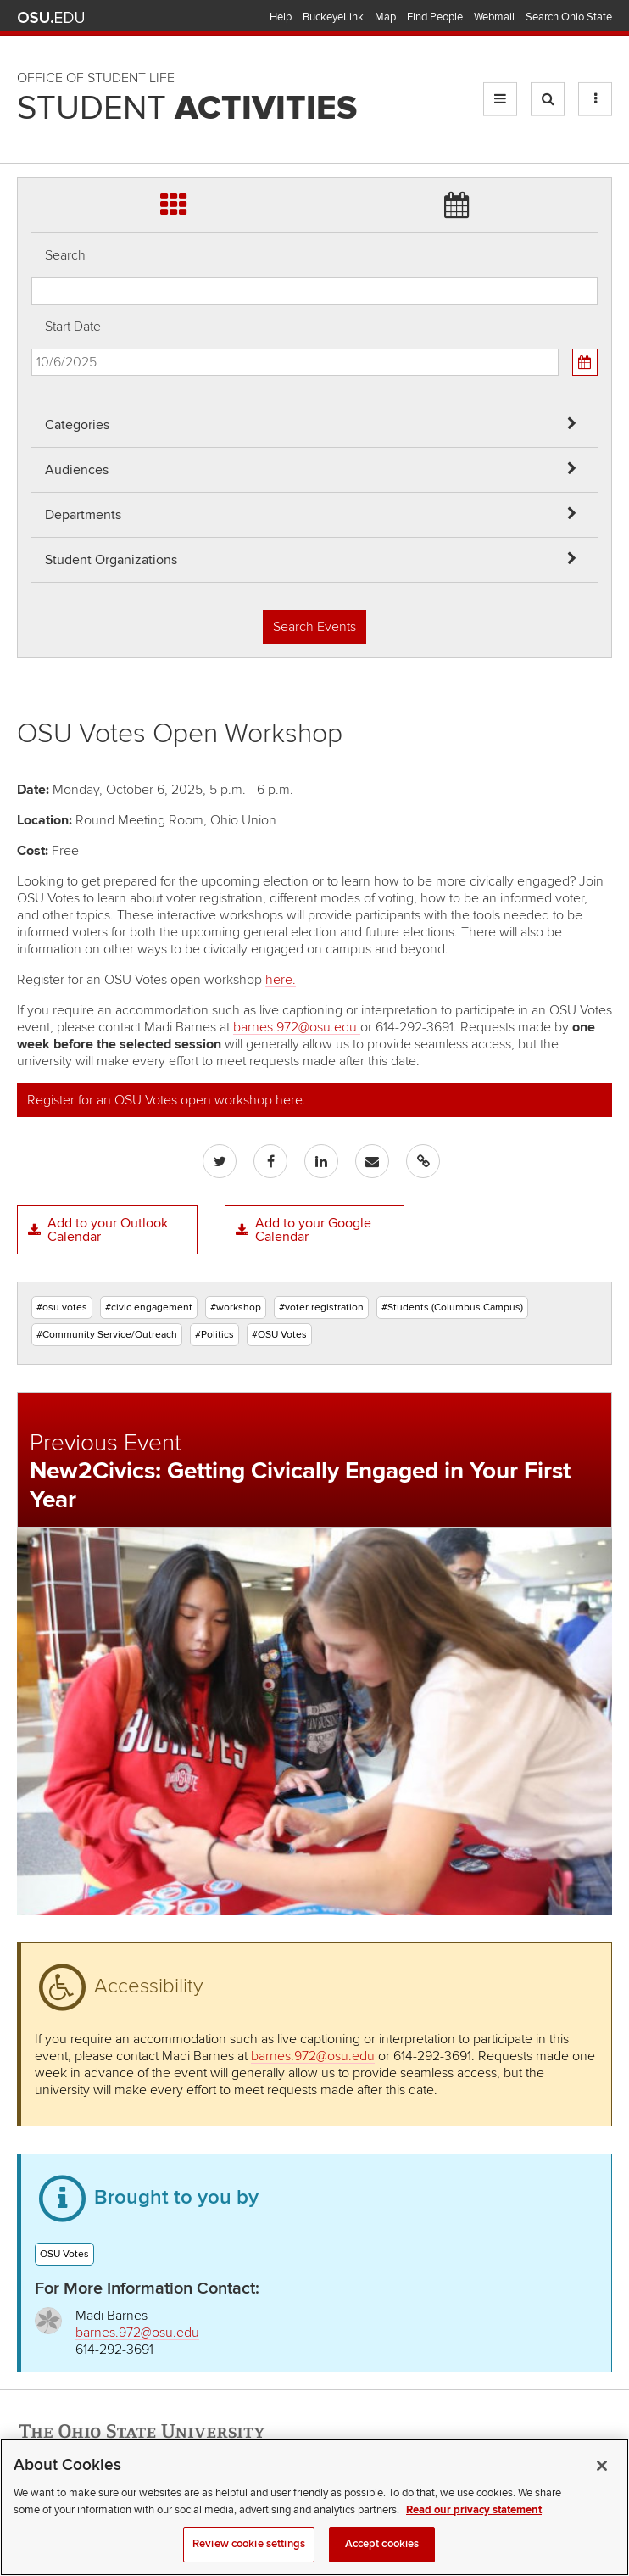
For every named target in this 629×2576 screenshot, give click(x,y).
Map (385, 17)
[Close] (602, 2482)
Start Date (73, 326)
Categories (77, 424)
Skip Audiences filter (31, 24)
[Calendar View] (585, 362)
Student (187, 108)
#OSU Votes (279, 1334)
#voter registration (321, 1307)
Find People (435, 17)
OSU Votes (64, 2254)
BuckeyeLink (333, 17)
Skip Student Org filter (31, 114)
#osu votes (61, 1307)
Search (65, 255)
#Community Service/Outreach (106, 1334)
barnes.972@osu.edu (296, 1027)
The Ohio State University (51, 18)
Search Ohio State (569, 17)
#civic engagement (148, 1307)
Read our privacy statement (474, 2525)
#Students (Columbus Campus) (452, 1307)
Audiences (77, 469)
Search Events (314, 626)
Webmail (494, 17)
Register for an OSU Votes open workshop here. (166, 1100)
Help (281, 17)
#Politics (214, 1334)
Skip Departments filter (31, 69)
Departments (83, 514)
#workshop (235, 1307)
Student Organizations (111, 559)
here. (280, 979)
